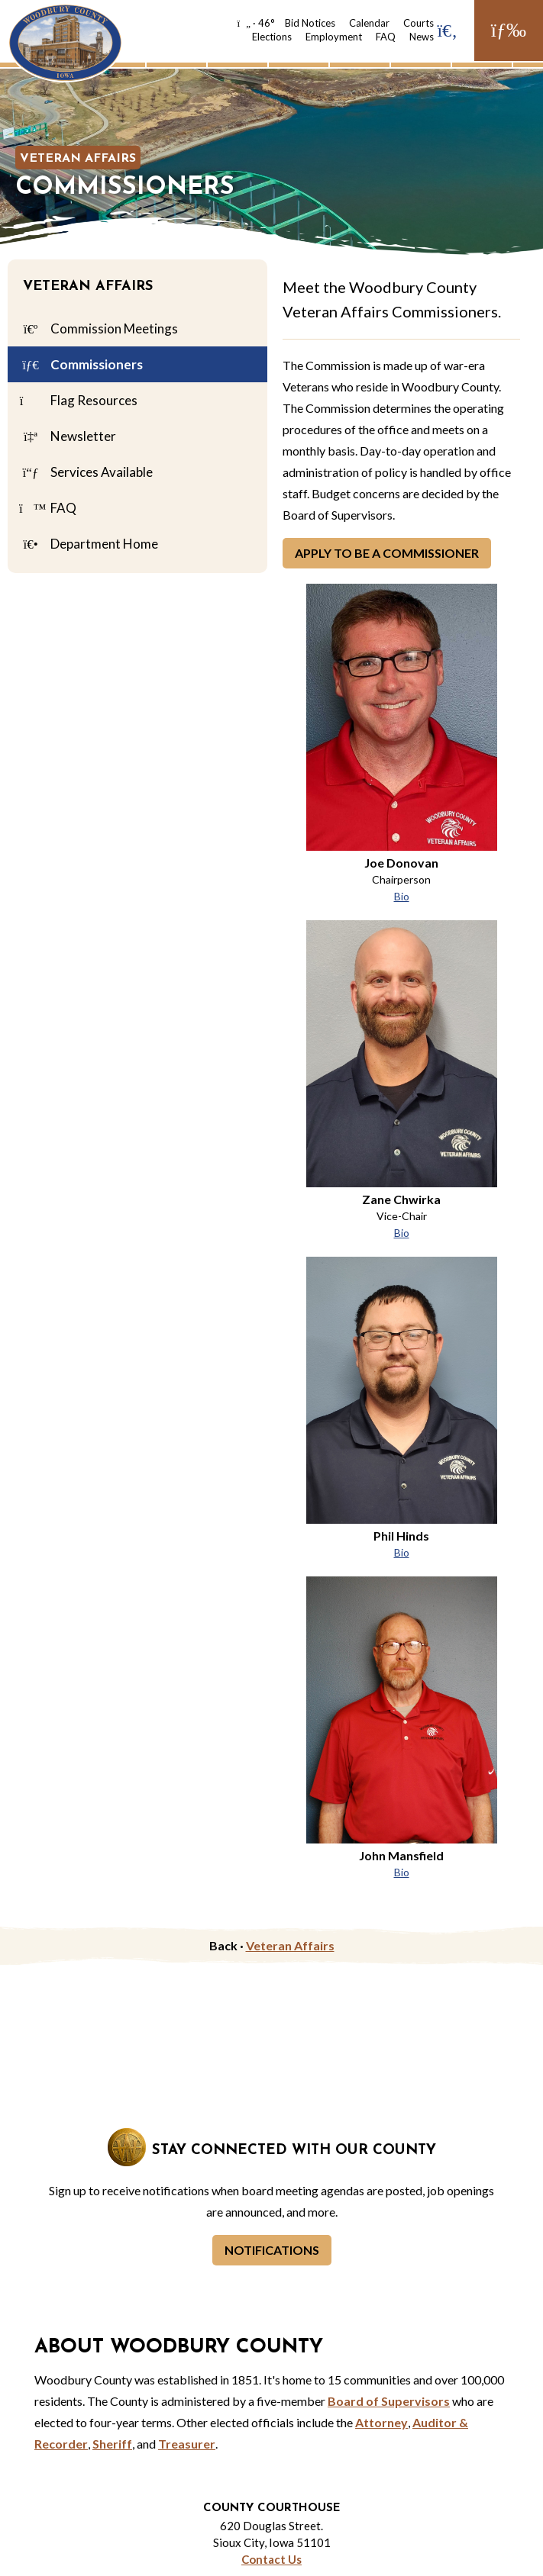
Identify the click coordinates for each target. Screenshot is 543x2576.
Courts (418, 23)
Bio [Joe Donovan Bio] (401, 896)
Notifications (272, 2250)
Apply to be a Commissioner (387, 553)
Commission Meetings (98, 329)
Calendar (369, 23)
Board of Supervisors (389, 2401)
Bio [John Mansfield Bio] (401, 1872)
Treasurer (186, 2443)
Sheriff (112, 2443)
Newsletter (67, 437)
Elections (272, 37)
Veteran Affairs (78, 159)
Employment (333, 37)
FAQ (386, 37)
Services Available (86, 473)
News (421, 37)
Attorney (381, 2422)
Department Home (88, 544)
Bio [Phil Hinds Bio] (401, 1552)
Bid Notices (310, 23)
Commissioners (81, 365)
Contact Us (271, 2559)
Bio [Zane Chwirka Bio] (401, 1232)
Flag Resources (78, 401)
